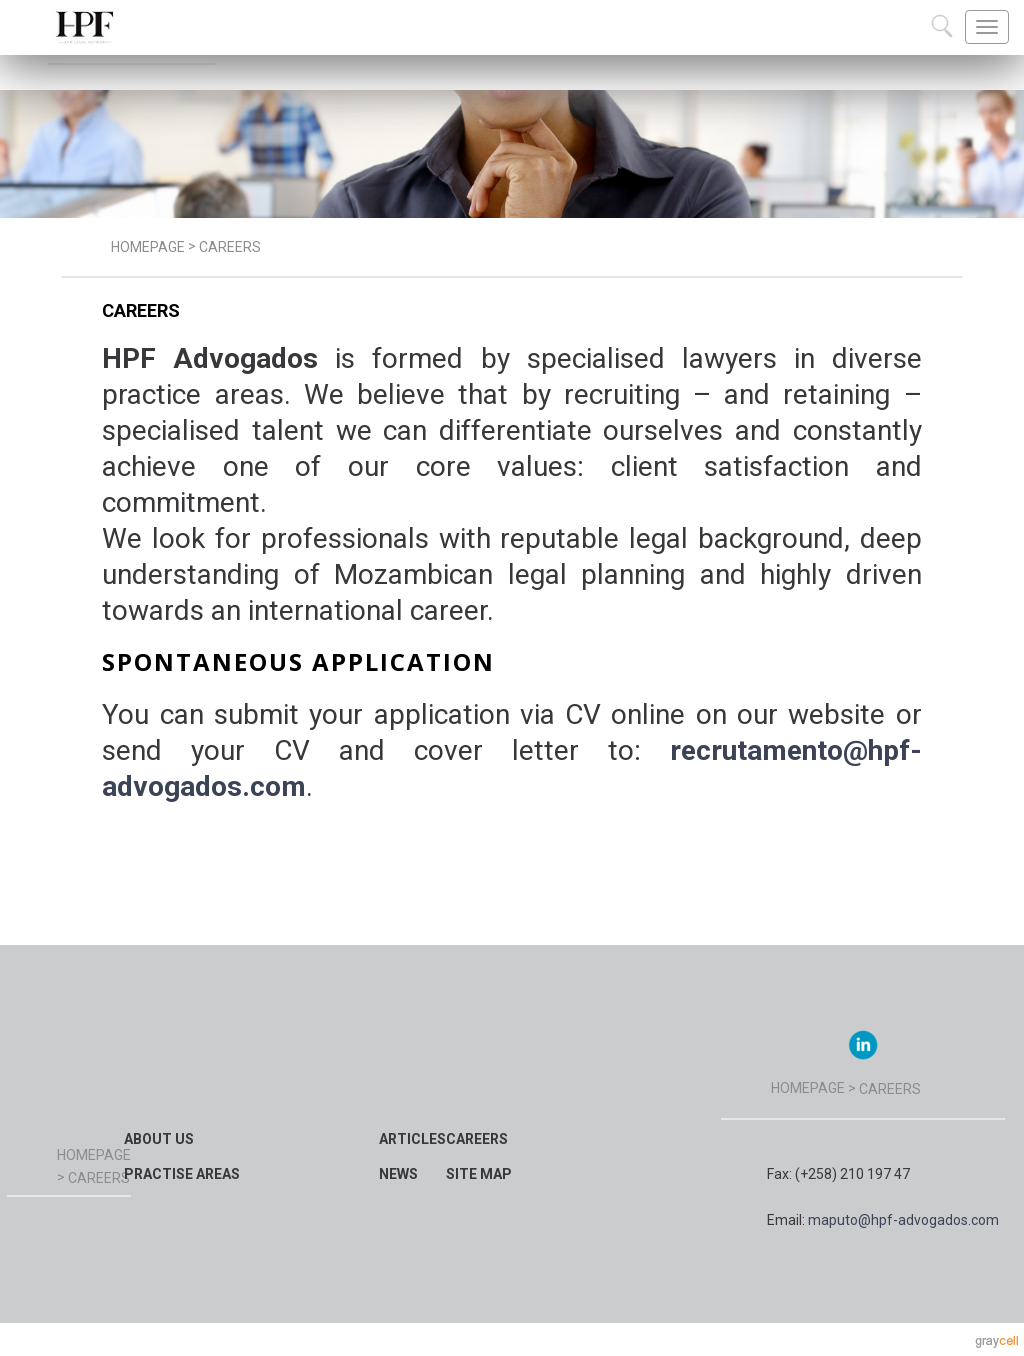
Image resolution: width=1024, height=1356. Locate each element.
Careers (477, 1139)
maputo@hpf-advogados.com (903, 1220)
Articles (412, 1139)
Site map (479, 1174)
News (398, 1174)
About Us (159, 1139)
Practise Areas (182, 1174)
